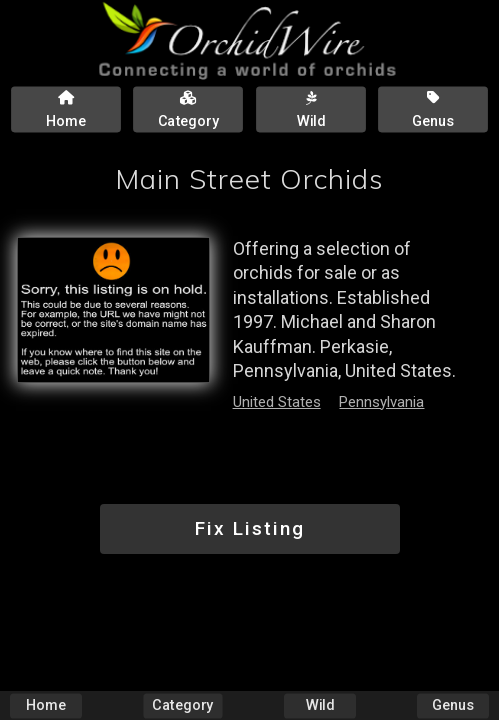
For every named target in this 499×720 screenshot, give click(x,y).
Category (182, 705)
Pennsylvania (381, 402)
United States (277, 402)
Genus (453, 705)
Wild (320, 705)
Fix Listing (250, 528)
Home (46, 705)
